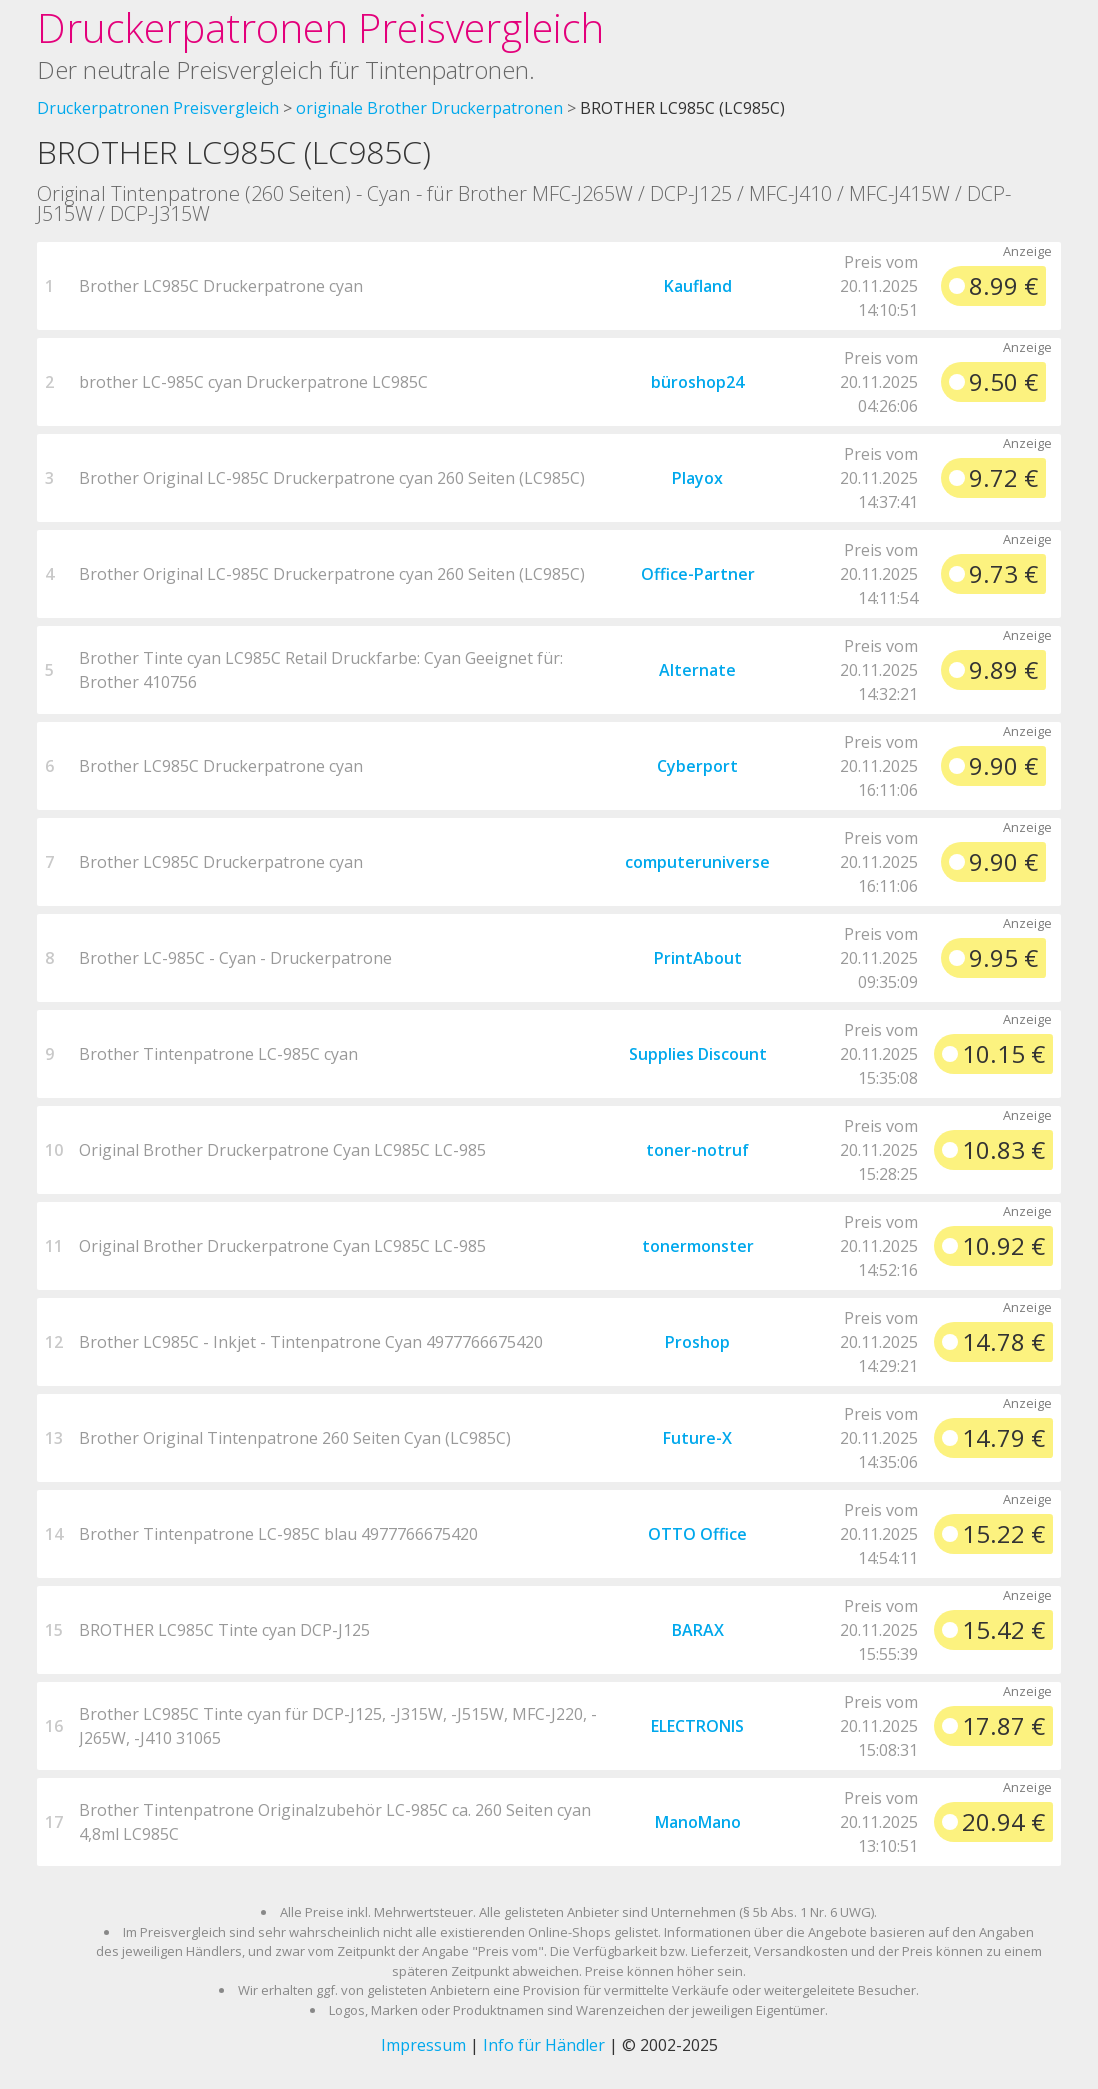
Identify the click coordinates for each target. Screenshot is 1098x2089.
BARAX (698, 1630)
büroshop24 (697, 382)
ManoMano (698, 1822)
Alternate (697, 670)
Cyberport (697, 766)
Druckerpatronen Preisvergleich (320, 27)
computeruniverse (697, 862)
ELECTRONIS (697, 1726)
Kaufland (698, 286)
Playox (697, 478)
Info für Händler (544, 2045)
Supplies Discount (698, 1054)
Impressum (423, 2045)
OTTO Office (697, 1534)
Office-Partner (698, 574)
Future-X (697, 1438)
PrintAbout (698, 958)
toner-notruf (697, 1150)
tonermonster (698, 1246)
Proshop (697, 1342)
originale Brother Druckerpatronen (429, 108)
